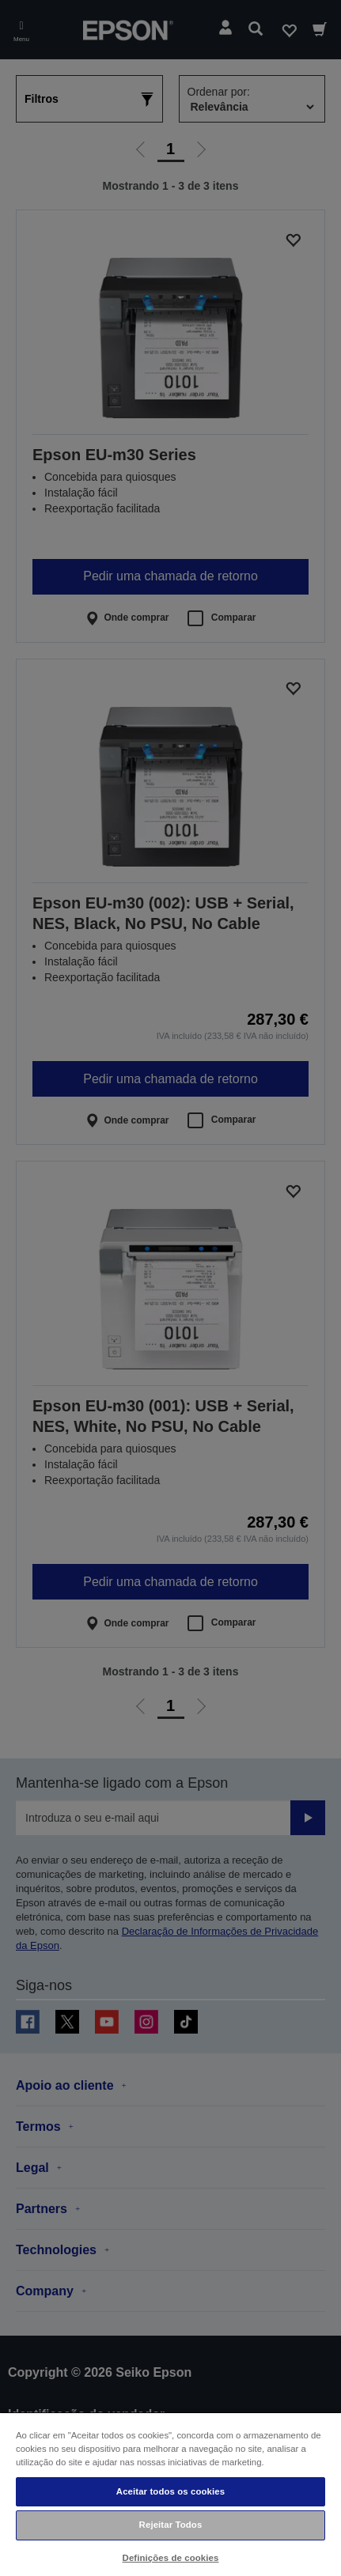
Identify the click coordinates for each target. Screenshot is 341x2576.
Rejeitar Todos (171, 2524)
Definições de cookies (171, 2558)
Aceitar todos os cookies (170, 2491)
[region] (170, 2494)
